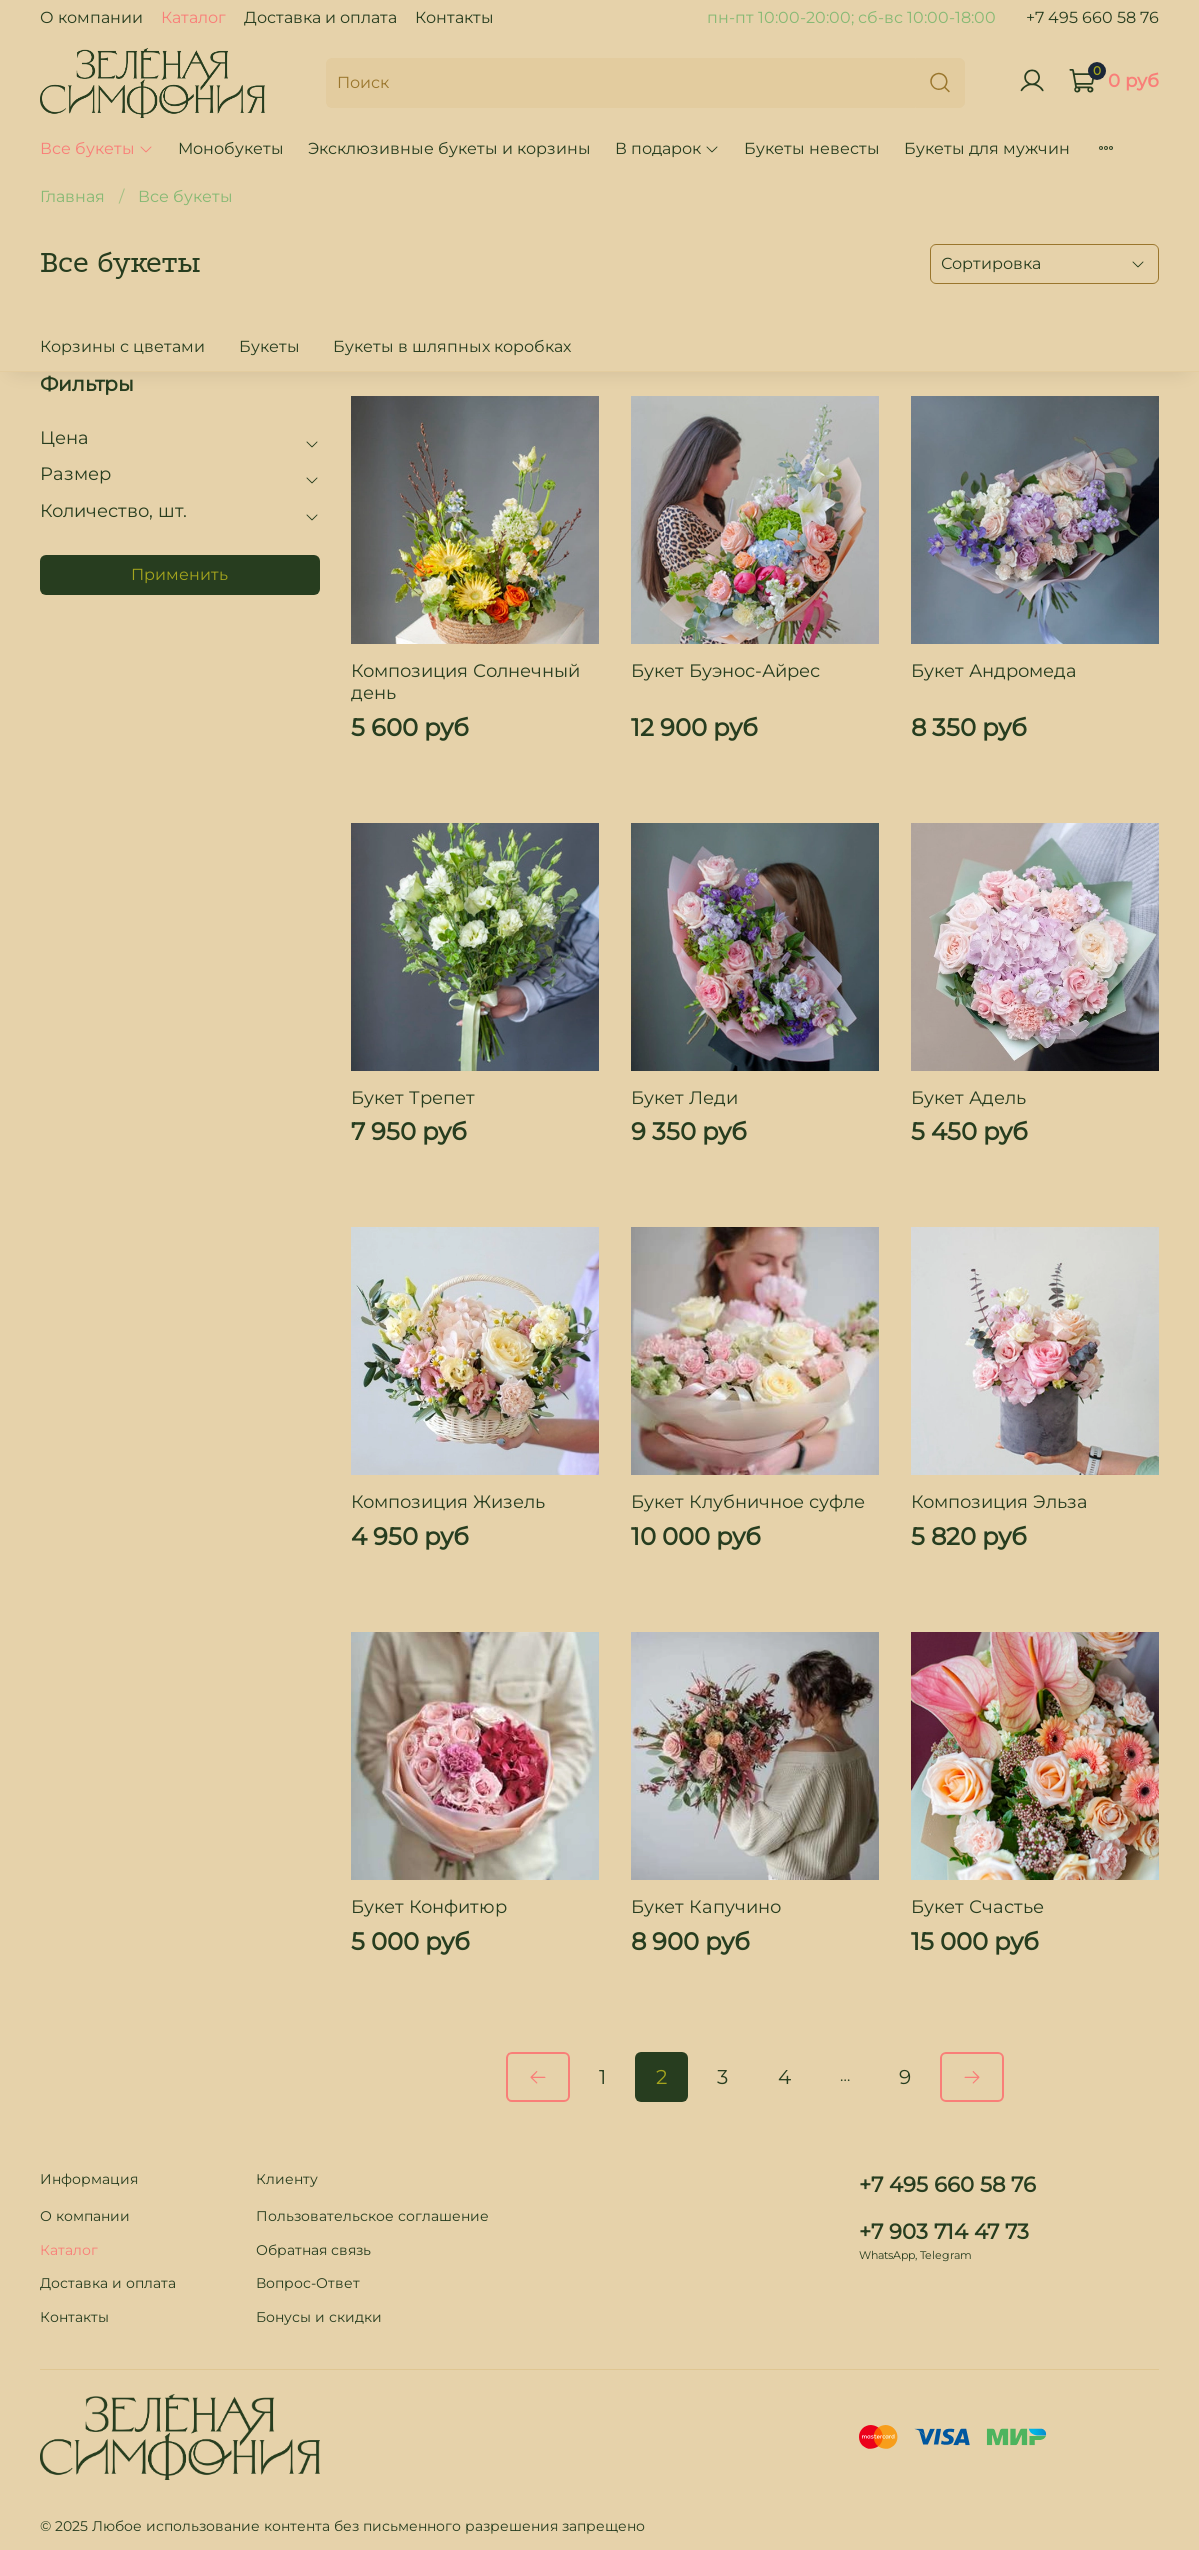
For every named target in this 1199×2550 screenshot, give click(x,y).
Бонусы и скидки (319, 2317)
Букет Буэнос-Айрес (725, 671)
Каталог (193, 17)
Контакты (454, 17)
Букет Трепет (413, 1098)
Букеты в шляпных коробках (452, 346)
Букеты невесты (812, 148)
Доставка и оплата (320, 17)
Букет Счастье (977, 1907)
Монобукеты (231, 148)
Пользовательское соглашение (372, 2216)
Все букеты (97, 148)
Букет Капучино (706, 1907)
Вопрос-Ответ (308, 2283)
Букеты (269, 346)
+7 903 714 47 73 (944, 2231)
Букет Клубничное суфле (748, 1502)
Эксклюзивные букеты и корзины (449, 148)
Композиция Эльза (999, 1502)
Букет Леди (684, 1098)
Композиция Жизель (448, 1502)
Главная (72, 196)
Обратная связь (313, 2250)
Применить (179, 574)
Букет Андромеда (994, 671)
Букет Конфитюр (429, 1907)
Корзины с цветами (122, 346)
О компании (91, 17)
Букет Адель (968, 1098)
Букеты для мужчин (987, 148)
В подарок (667, 148)
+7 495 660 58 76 (1092, 17)
